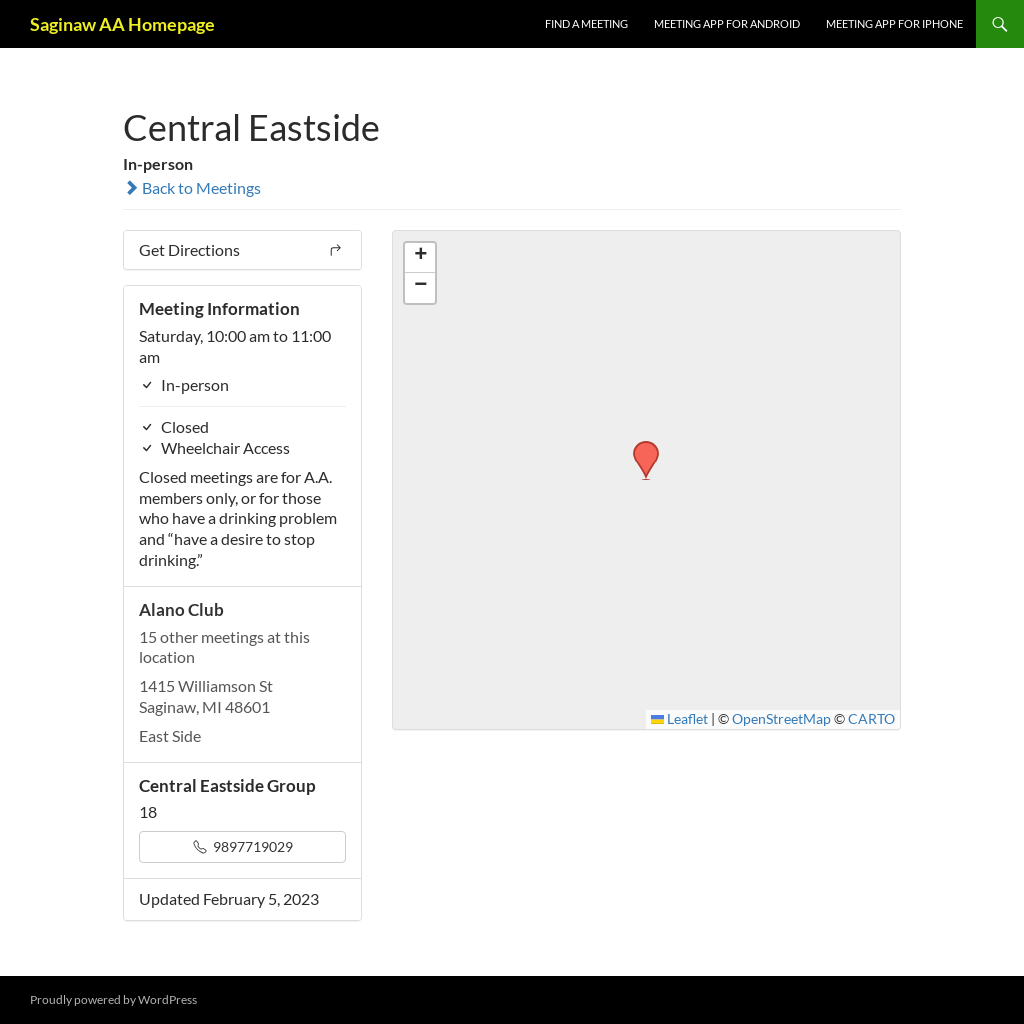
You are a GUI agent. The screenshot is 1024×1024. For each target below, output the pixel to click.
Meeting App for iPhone (894, 23)
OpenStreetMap (781, 719)
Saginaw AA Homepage (122, 24)
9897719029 (243, 846)
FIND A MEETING (586, 23)
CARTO (871, 719)
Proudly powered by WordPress (113, 999)
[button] (639, 447)
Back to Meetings (192, 187)
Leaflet (680, 719)
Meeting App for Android (727, 23)
